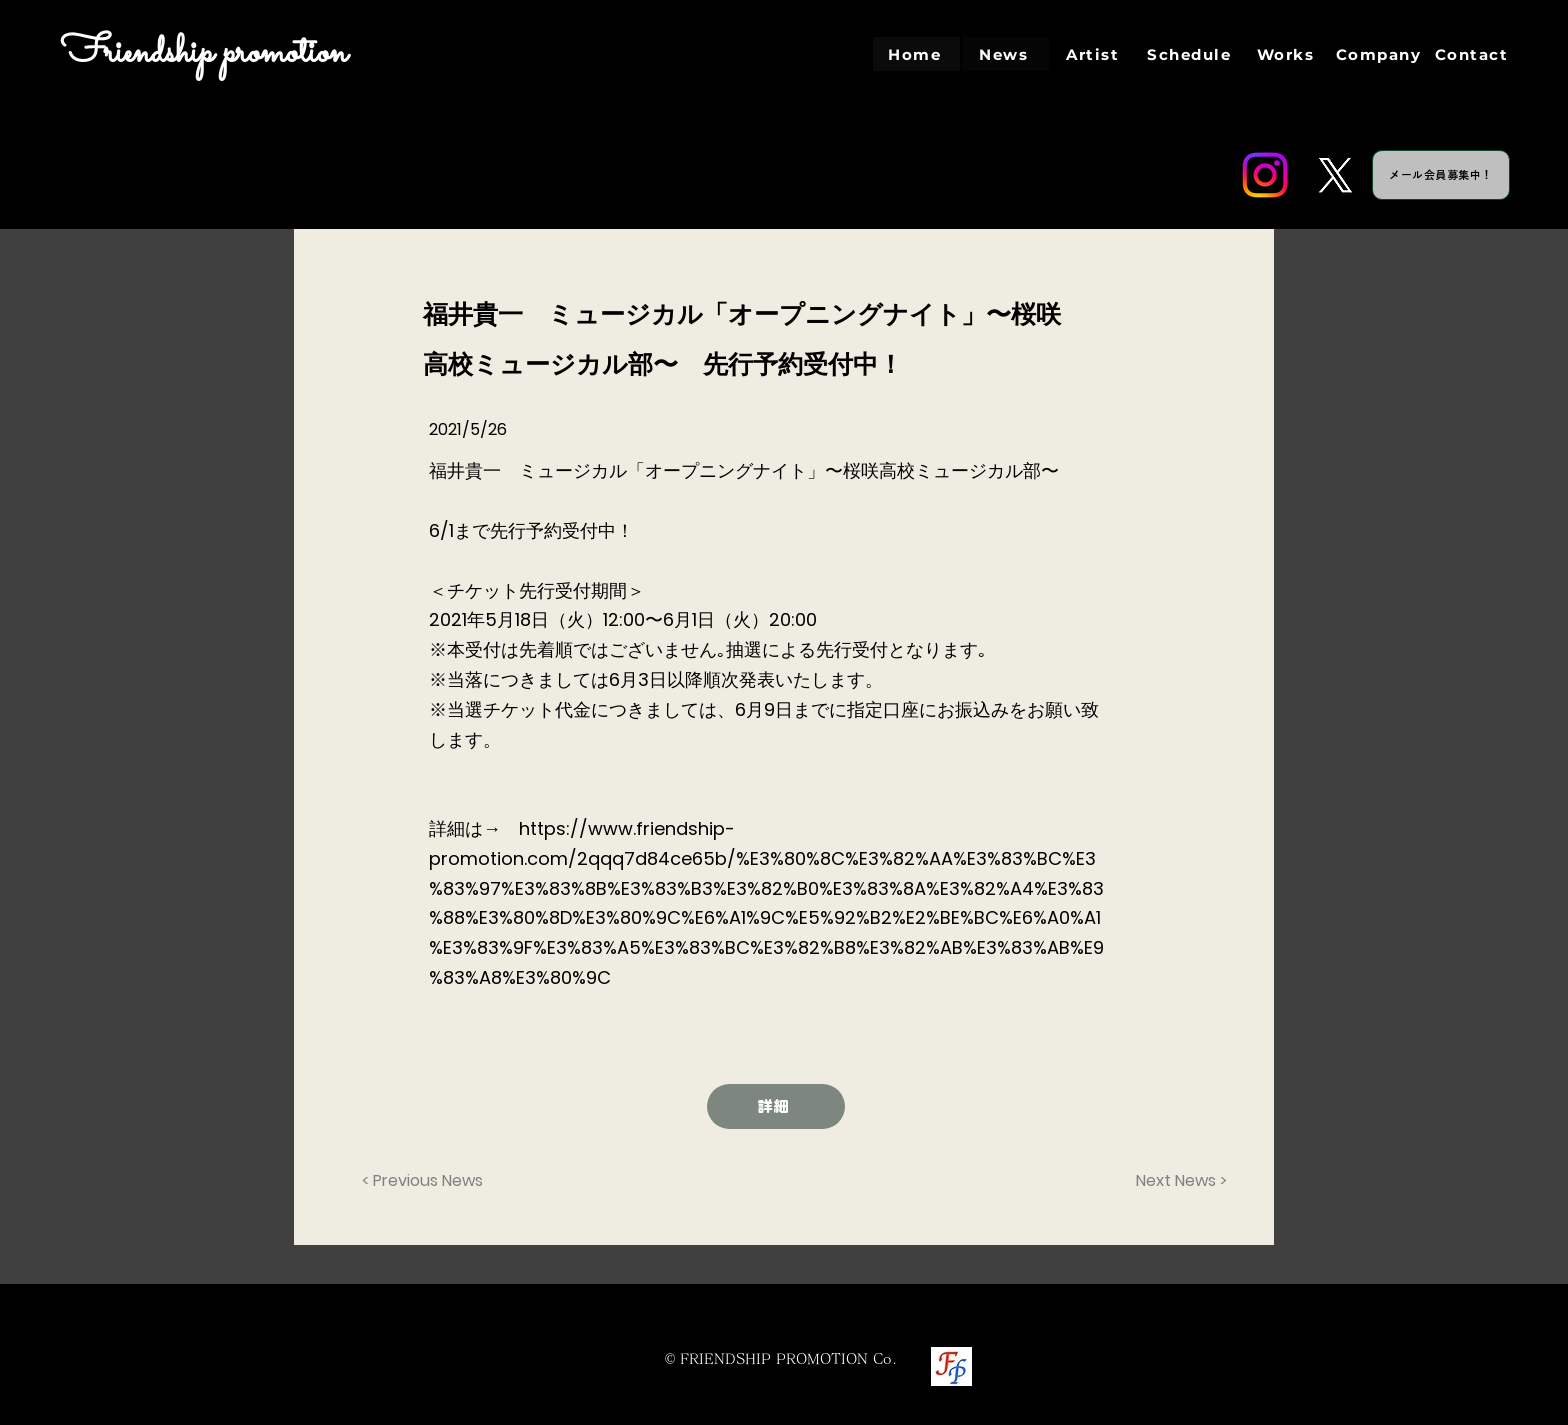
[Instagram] (1265, 175)
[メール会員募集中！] (1441, 175)
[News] (1005, 54)
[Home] (916, 54)
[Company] (1380, 54)
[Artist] (1094, 54)
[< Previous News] (428, 1181)
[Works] (1287, 54)
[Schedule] (1191, 54)
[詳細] (776, 1106)
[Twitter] (1335, 175)
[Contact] (1473, 54)
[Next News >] (1177, 1181)
